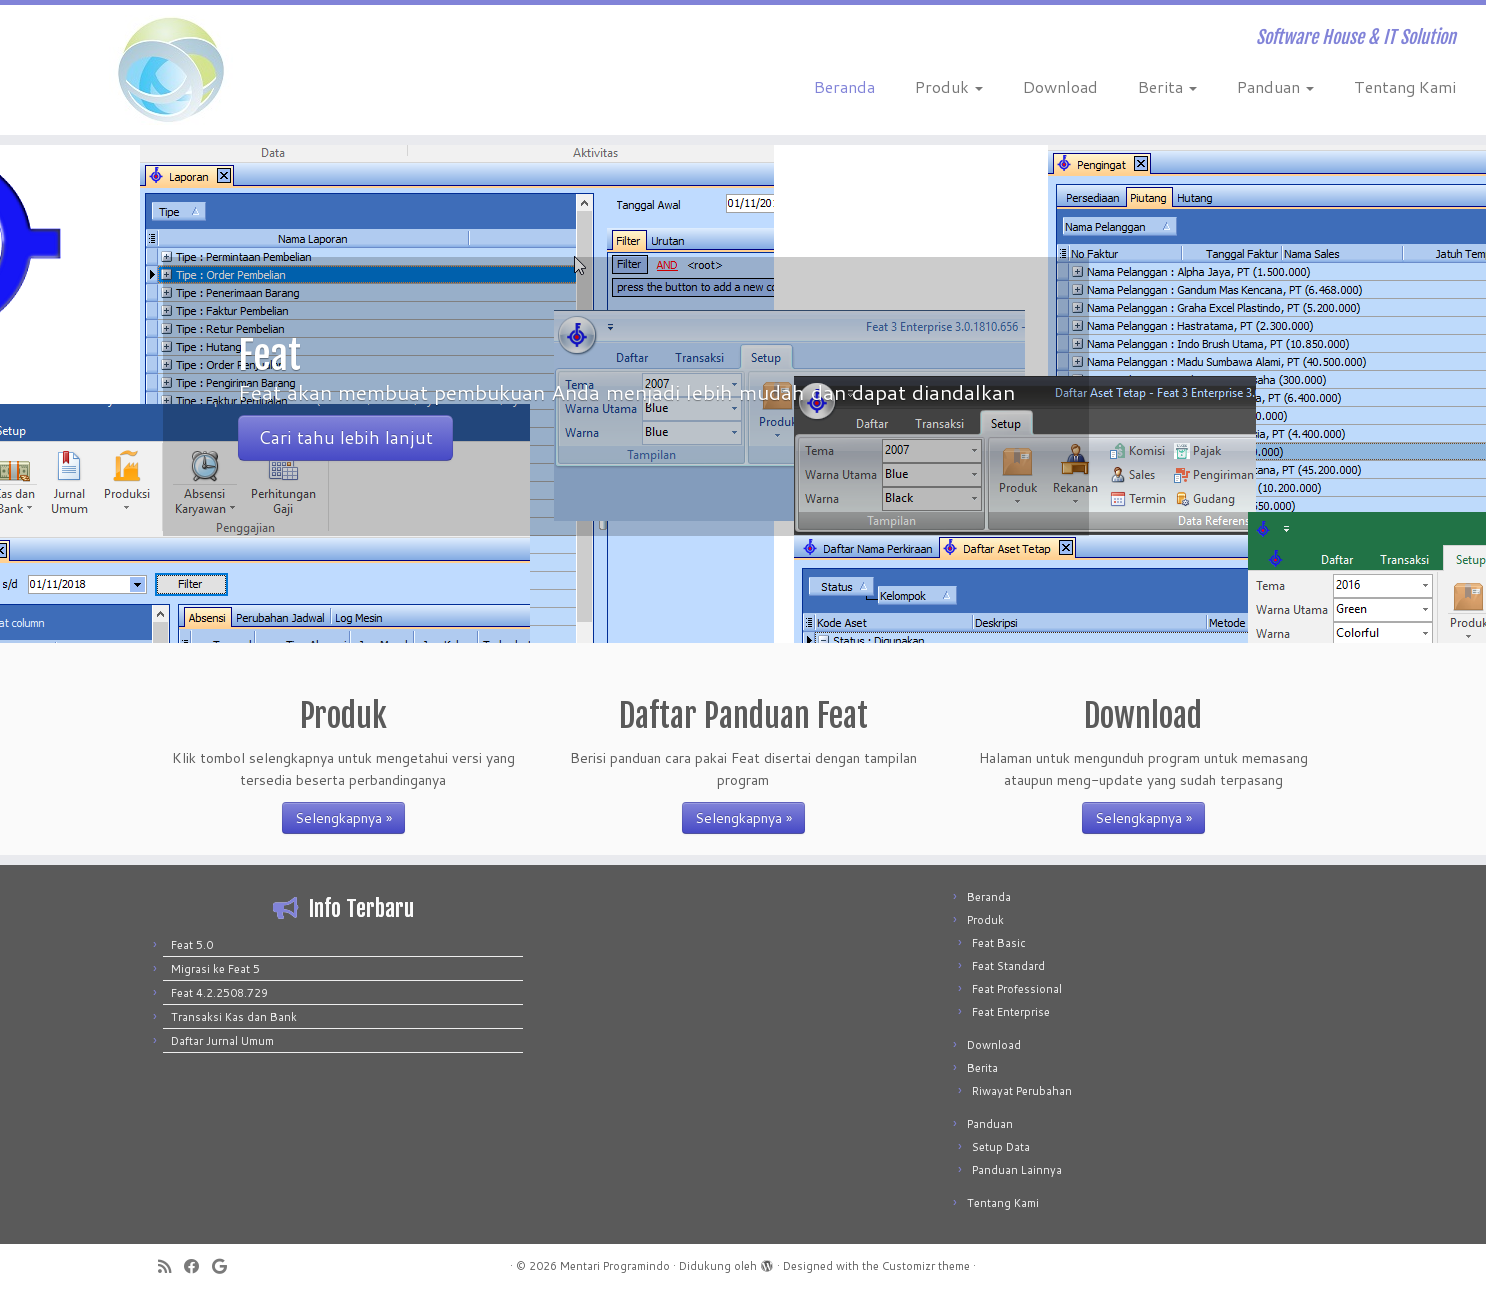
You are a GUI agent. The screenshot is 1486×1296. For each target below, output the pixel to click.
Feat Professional (1017, 989)
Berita (1167, 86)
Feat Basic (999, 943)
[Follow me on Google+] (226, 1266)
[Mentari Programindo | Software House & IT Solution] (171, 70)
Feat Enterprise (1011, 1012)
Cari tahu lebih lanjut (345, 437)
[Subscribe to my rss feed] (171, 1266)
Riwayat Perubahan (1022, 1091)
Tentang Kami (1405, 86)
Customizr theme (926, 1266)
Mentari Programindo (615, 1266)
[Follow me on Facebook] (198, 1266)
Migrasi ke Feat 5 (215, 969)
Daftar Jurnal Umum (222, 1041)
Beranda (844, 86)
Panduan (1275, 86)
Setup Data (1001, 1147)
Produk (949, 86)
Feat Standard (1008, 966)
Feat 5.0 (192, 945)
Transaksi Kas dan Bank (234, 1017)
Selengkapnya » (343, 818)
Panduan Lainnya (1017, 1170)
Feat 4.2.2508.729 (219, 993)
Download (1060, 86)
